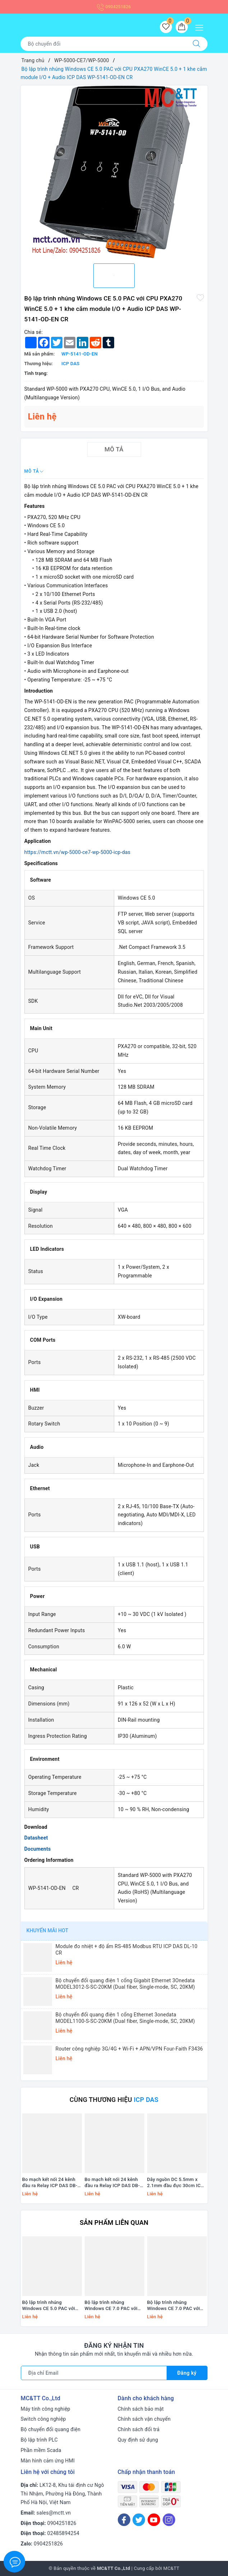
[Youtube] (154, 2519)
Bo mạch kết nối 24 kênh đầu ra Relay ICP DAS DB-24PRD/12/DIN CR (50, 2183)
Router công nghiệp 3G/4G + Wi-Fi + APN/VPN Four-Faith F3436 (129, 2049)
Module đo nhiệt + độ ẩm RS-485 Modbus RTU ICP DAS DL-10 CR (126, 1949)
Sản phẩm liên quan (114, 2222)
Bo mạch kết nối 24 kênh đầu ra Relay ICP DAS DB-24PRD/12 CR (112, 2183)
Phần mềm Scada (41, 2450)
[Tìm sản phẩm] (103, 44)
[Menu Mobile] (201, 27)
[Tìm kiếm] (196, 44)
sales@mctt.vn (54, 2513)
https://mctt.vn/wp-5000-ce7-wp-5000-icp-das (77, 852)
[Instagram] (169, 2519)
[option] (114, 172)
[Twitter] (138, 2519)
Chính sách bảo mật (141, 2409)
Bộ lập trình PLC (39, 2440)
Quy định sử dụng (138, 2440)
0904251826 (114, 7)
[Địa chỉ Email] (94, 2373)
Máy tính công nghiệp (45, 2409)
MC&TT (171, 2568)
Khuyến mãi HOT (48, 1930)
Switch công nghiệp (43, 2419)
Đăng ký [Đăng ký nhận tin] (187, 2373)
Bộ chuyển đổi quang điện (51, 2429)
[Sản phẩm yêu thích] (166, 27)
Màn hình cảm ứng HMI (48, 2460)
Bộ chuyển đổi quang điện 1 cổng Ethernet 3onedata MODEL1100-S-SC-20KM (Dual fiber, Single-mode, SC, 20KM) (125, 2018)
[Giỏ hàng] (182, 27)
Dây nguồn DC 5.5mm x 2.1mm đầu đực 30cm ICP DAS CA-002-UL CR (175, 2183)
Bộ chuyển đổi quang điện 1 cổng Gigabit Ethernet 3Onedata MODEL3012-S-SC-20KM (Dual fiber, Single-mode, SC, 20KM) (125, 1984)
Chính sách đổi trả (139, 2429)
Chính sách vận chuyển (144, 2419)
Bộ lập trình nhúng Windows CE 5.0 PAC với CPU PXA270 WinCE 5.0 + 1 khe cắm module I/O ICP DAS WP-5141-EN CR (52, 2306)
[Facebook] (124, 2519)
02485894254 (63, 2533)
